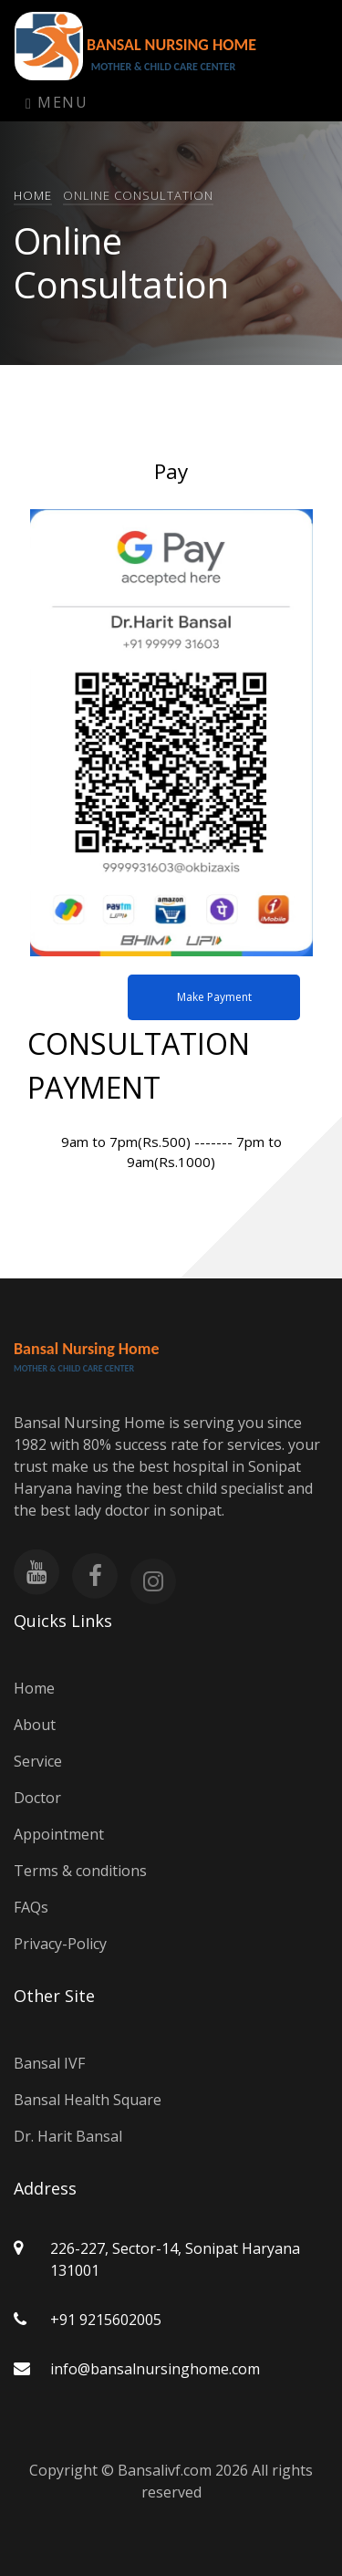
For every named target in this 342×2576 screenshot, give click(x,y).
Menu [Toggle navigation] (57, 102)
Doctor (37, 1798)
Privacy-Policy (60, 1944)
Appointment (59, 1834)
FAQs (31, 1907)
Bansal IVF (49, 2063)
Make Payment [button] (214, 997)
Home (33, 195)
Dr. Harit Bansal (68, 2136)
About (35, 1725)
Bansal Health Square (87, 2100)
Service (38, 1761)
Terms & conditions (80, 1871)
